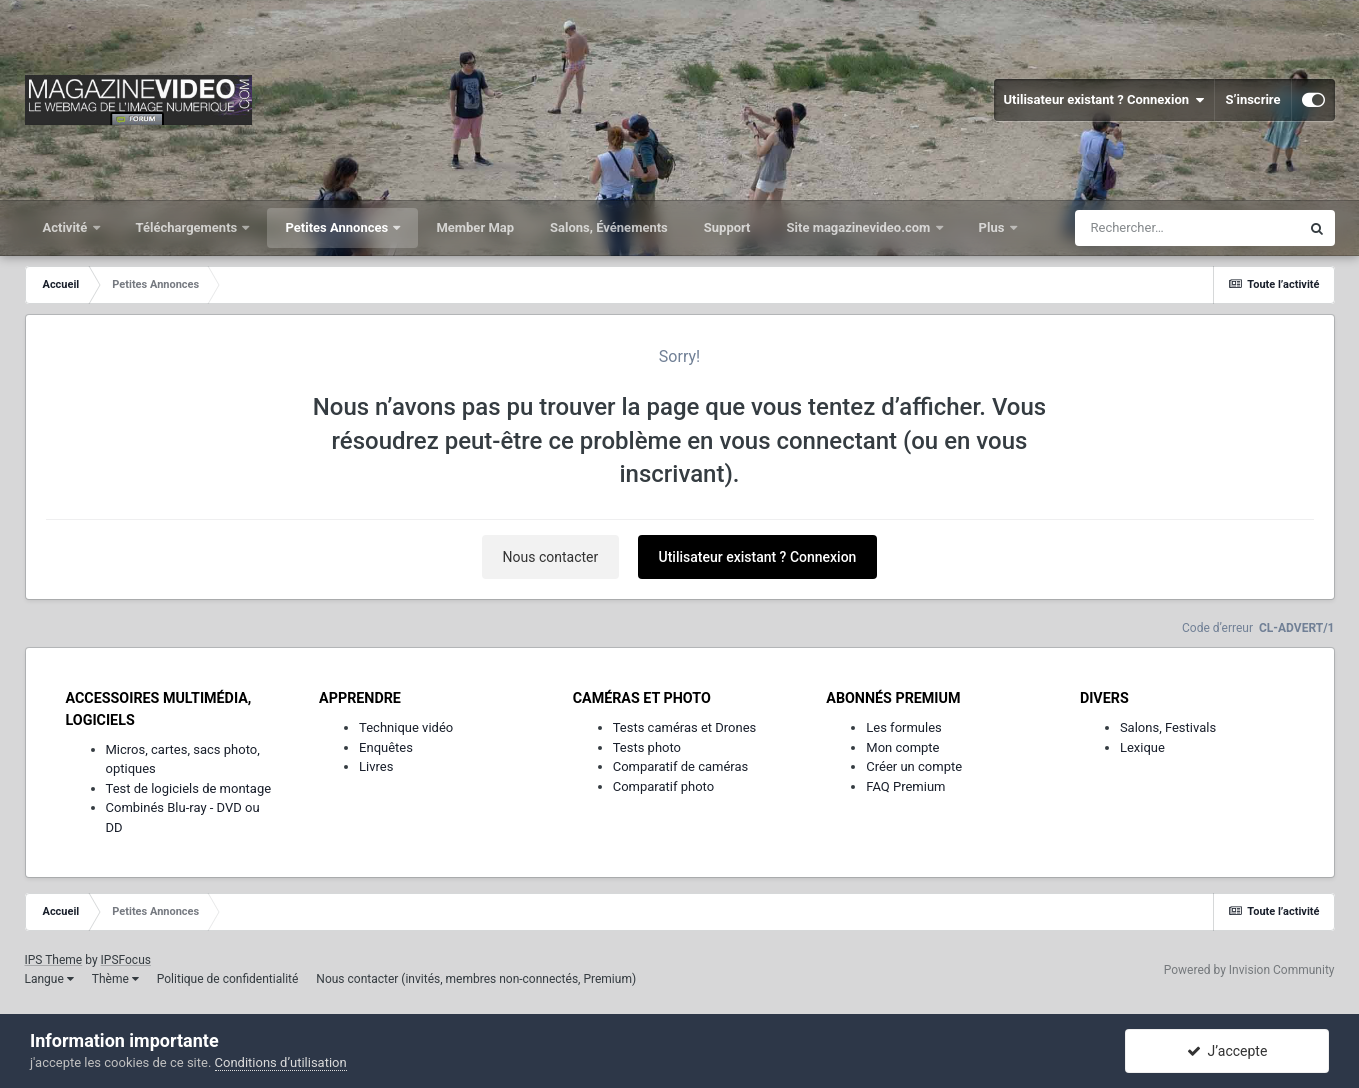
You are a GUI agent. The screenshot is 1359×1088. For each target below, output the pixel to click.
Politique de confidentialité (228, 979)
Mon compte (902, 747)
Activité (67, 227)
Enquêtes (386, 747)
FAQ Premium (905, 786)
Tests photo (647, 747)
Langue (49, 979)
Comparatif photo (663, 786)
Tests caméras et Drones (685, 727)
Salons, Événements (609, 227)
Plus (993, 227)
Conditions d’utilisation (281, 1062)
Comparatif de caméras (681, 766)
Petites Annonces (338, 227)
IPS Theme (54, 960)
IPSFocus (126, 960)
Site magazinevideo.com (860, 227)
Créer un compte (914, 766)
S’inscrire (1252, 99)
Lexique (1142, 747)
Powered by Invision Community (1249, 970)
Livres (376, 766)
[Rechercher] (1187, 228)
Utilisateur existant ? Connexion (1104, 100)
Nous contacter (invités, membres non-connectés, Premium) (476, 979)
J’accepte (1227, 1051)
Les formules (904, 727)
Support (727, 227)
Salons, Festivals (1168, 727)
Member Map (475, 227)
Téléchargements (188, 227)
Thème (115, 979)
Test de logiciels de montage (189, 788)
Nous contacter (551, 557)
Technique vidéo (406, 727)
